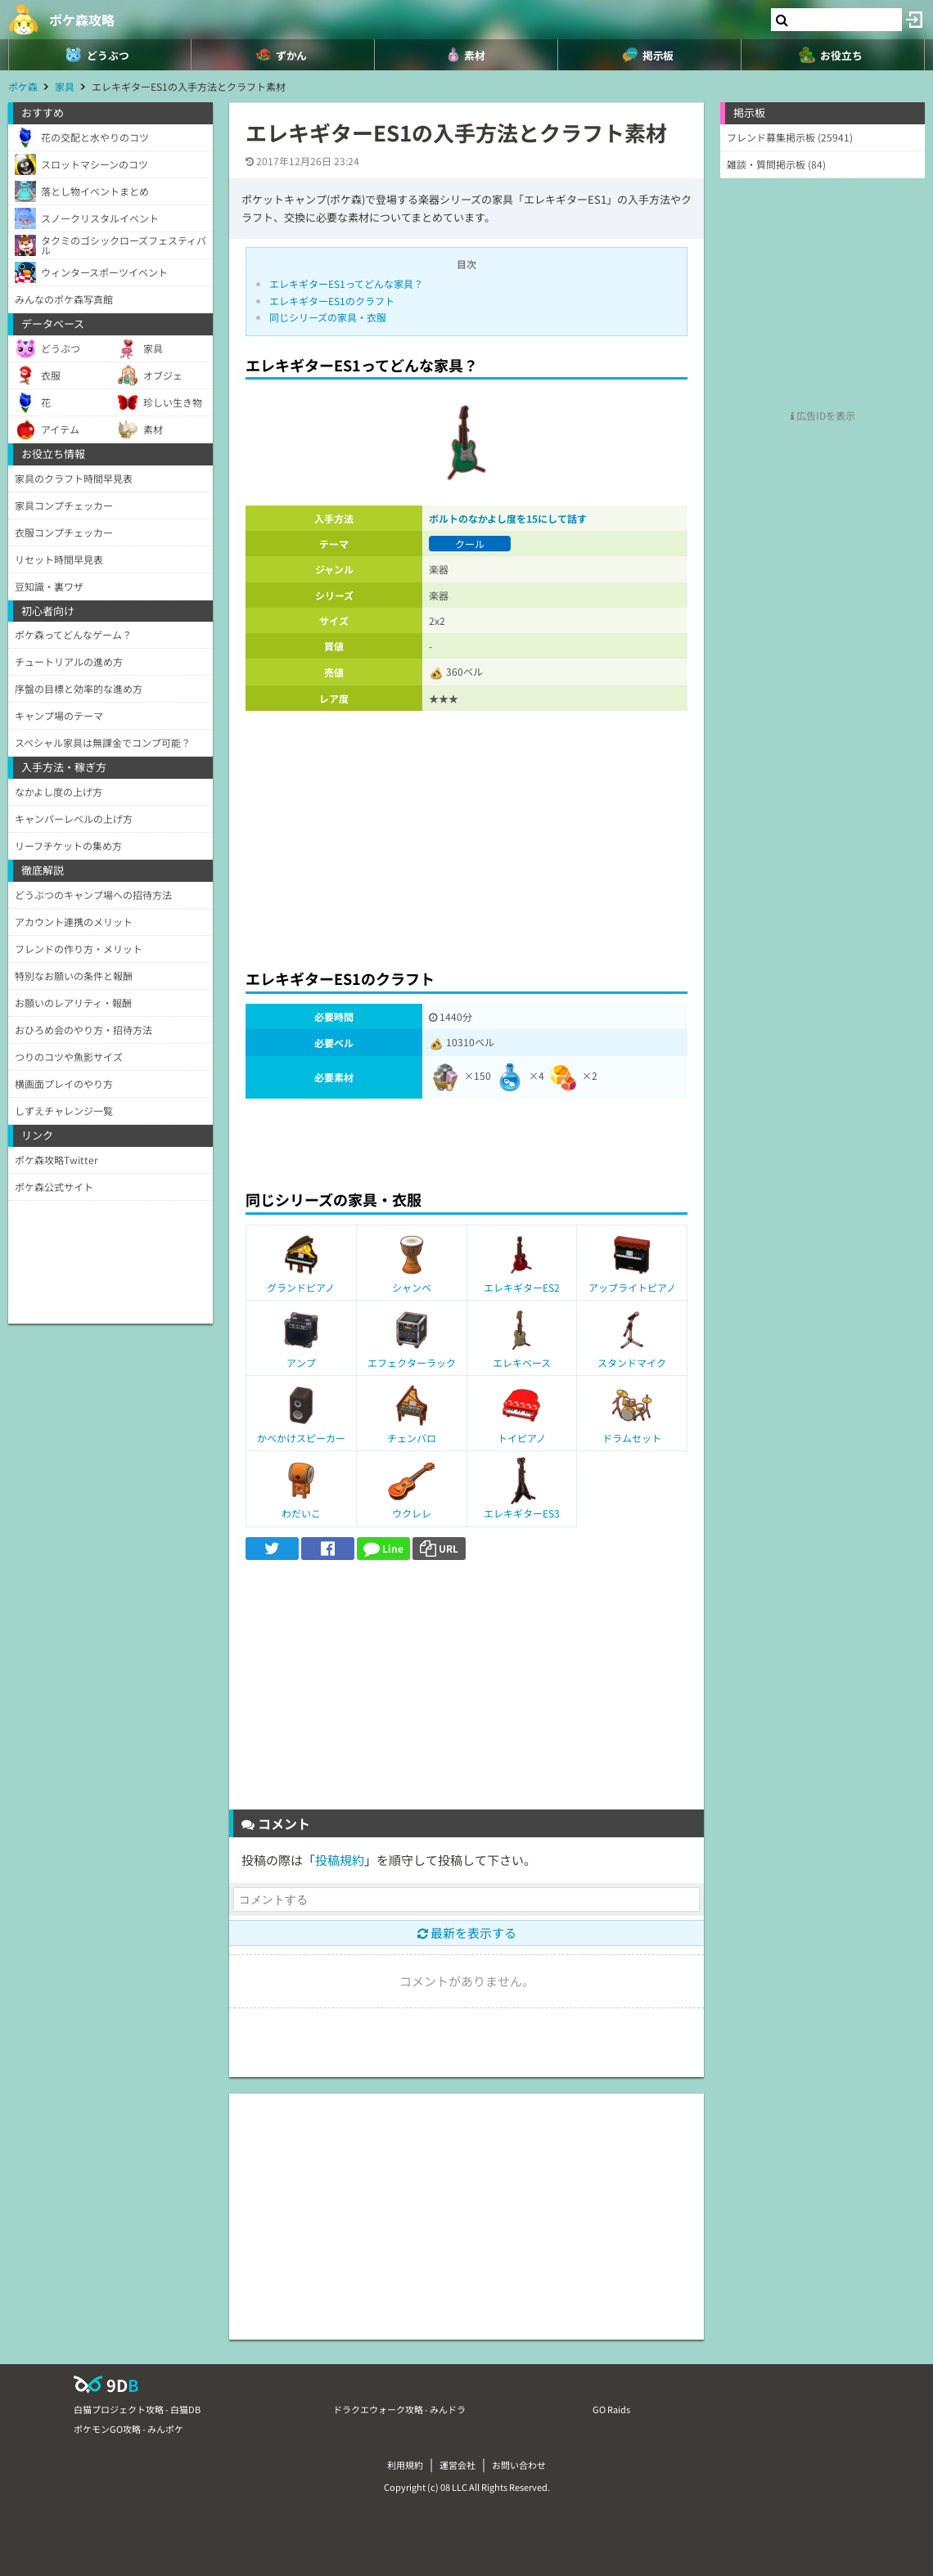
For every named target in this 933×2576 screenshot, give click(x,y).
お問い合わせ (519, 2464)
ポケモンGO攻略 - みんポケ (128, 2428)
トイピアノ (522, 1438)
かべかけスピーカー (301, 1438)
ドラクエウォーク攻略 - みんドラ (399, 2409)
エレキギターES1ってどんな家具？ (346, 283)
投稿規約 (339, 1859)
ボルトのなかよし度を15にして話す (508, 518)
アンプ (301, 1362)
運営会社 (457, 2464)
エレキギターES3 (522, 1513)
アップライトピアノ (632, 1287)
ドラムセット (631, 1438)
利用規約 (405, 2464)
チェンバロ (411, 1438)
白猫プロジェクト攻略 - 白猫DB (137, 2409)
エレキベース (522, 1362)
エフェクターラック (411, 1362)
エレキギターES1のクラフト (331, 301)
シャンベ (411, 1287)
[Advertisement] (466, 835)
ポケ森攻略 (82, 19)
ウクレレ (411, 1513)
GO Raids (611, 2409)
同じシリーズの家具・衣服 (327, 317)
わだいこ (301, 1513)
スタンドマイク (631, 1362)
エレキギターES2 (522, 1287)
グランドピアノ (301, 1287)
